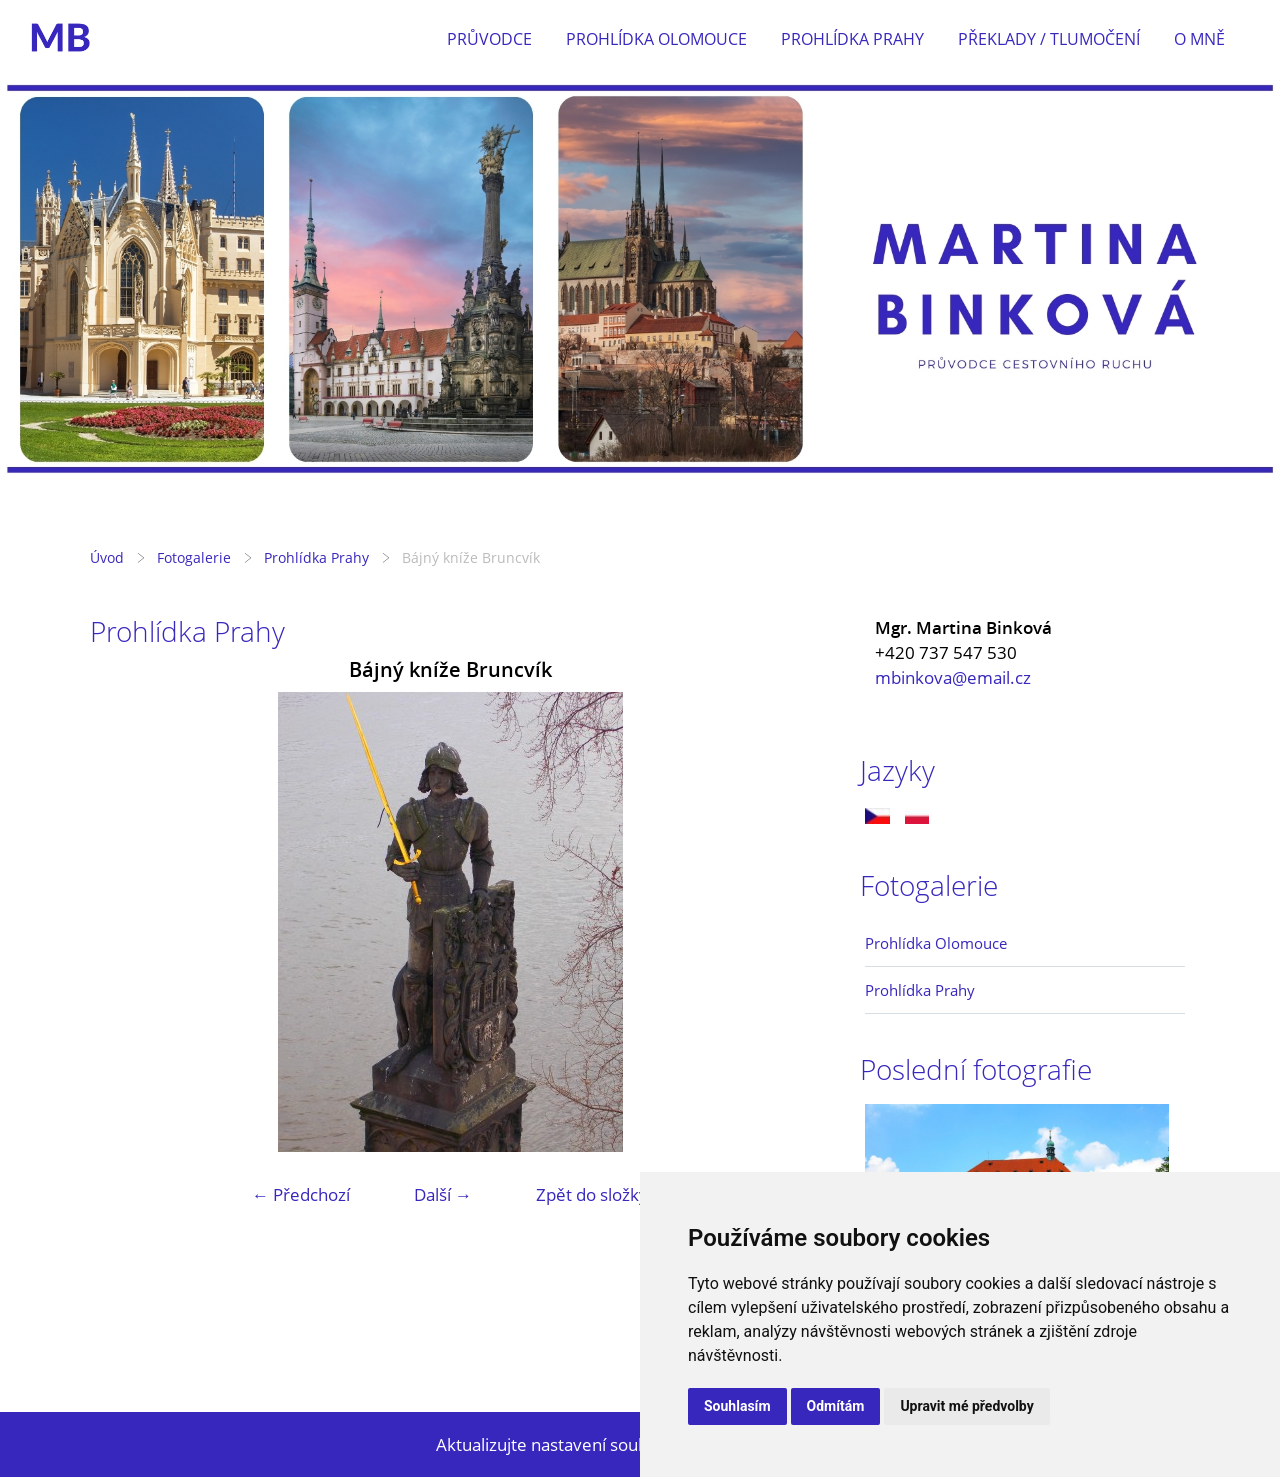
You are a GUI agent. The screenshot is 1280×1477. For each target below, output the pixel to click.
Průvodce (489, 39)
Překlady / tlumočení (1049, 39)
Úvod (107, 557)
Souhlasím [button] (737, 1406)
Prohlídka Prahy (852, 39)
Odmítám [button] (836, 1406)
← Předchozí (301, 1194)
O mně (1199, 39)
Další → (443, 1194)
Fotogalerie (194, 557)
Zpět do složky (592, 1194)
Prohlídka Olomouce (656, 39)
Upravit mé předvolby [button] (966, 1406)
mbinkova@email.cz (953, 677)
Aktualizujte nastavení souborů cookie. (585, 1444)
